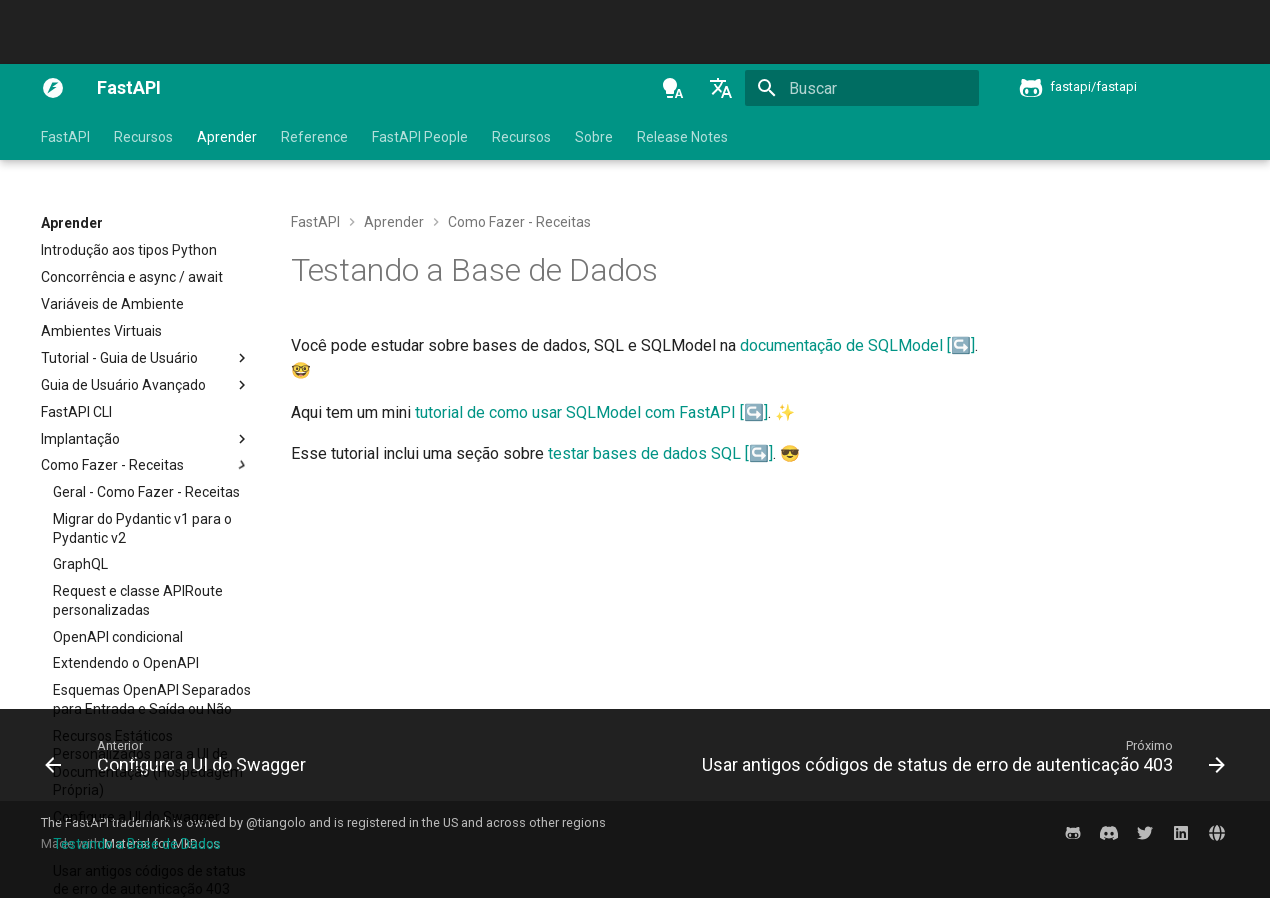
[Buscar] (862, 88)
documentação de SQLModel (841, 345)
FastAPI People (420, 137)
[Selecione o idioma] (721, 88)
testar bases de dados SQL (644, 453)
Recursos (143, 137)
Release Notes (682, 137)
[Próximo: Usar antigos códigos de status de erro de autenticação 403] (959, 761)
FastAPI (65, 137)
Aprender (227, 137)
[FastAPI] (53, 88)
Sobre (594, 137)
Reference (314, 137)
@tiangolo (276, 822)
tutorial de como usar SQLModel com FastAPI (575, 412)
